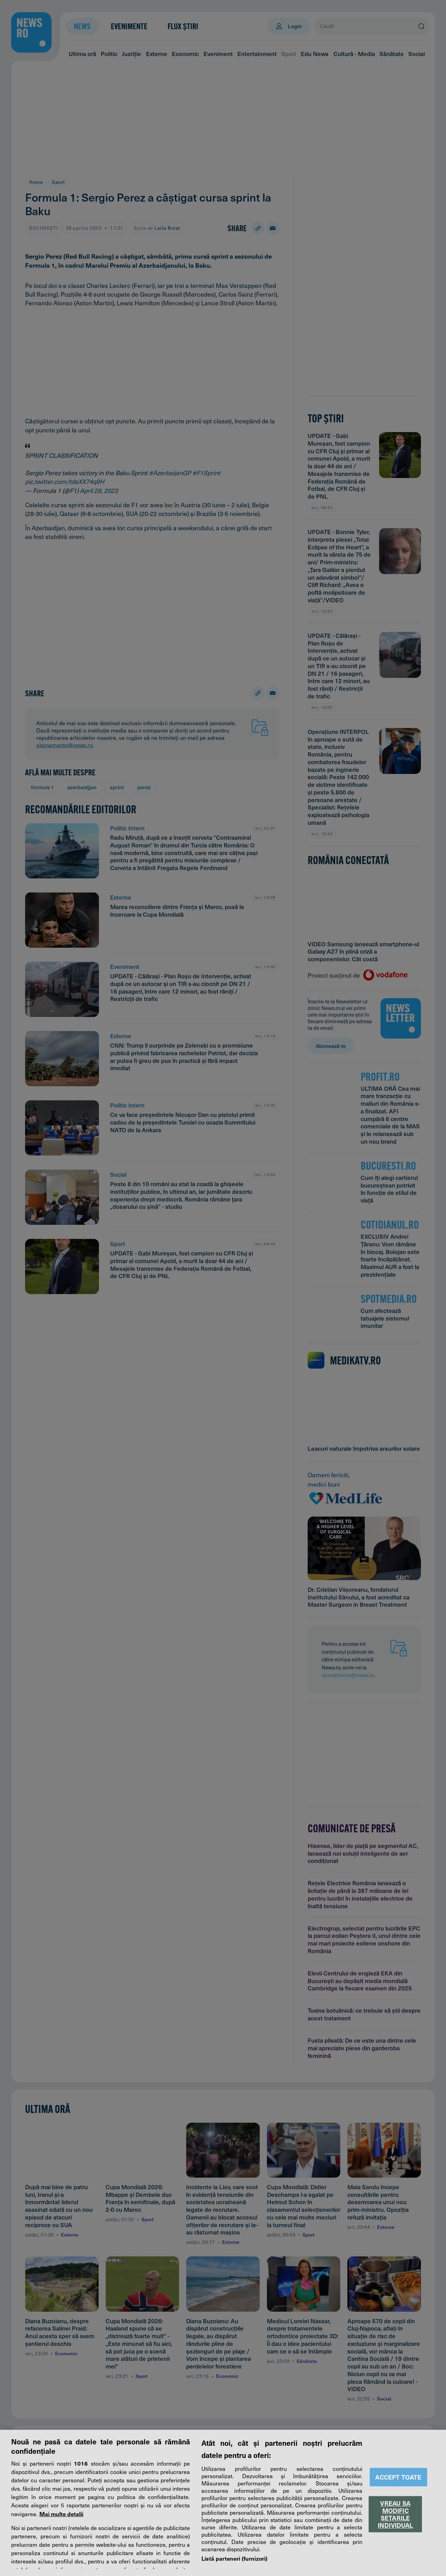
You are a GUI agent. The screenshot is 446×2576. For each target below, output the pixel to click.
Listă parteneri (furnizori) (234, 2558)
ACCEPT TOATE (398, 2477)
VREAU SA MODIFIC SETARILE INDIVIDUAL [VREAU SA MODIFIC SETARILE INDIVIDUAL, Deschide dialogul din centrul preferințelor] (395, 2514)
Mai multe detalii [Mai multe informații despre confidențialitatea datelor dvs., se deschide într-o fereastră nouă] (61, 2514)
